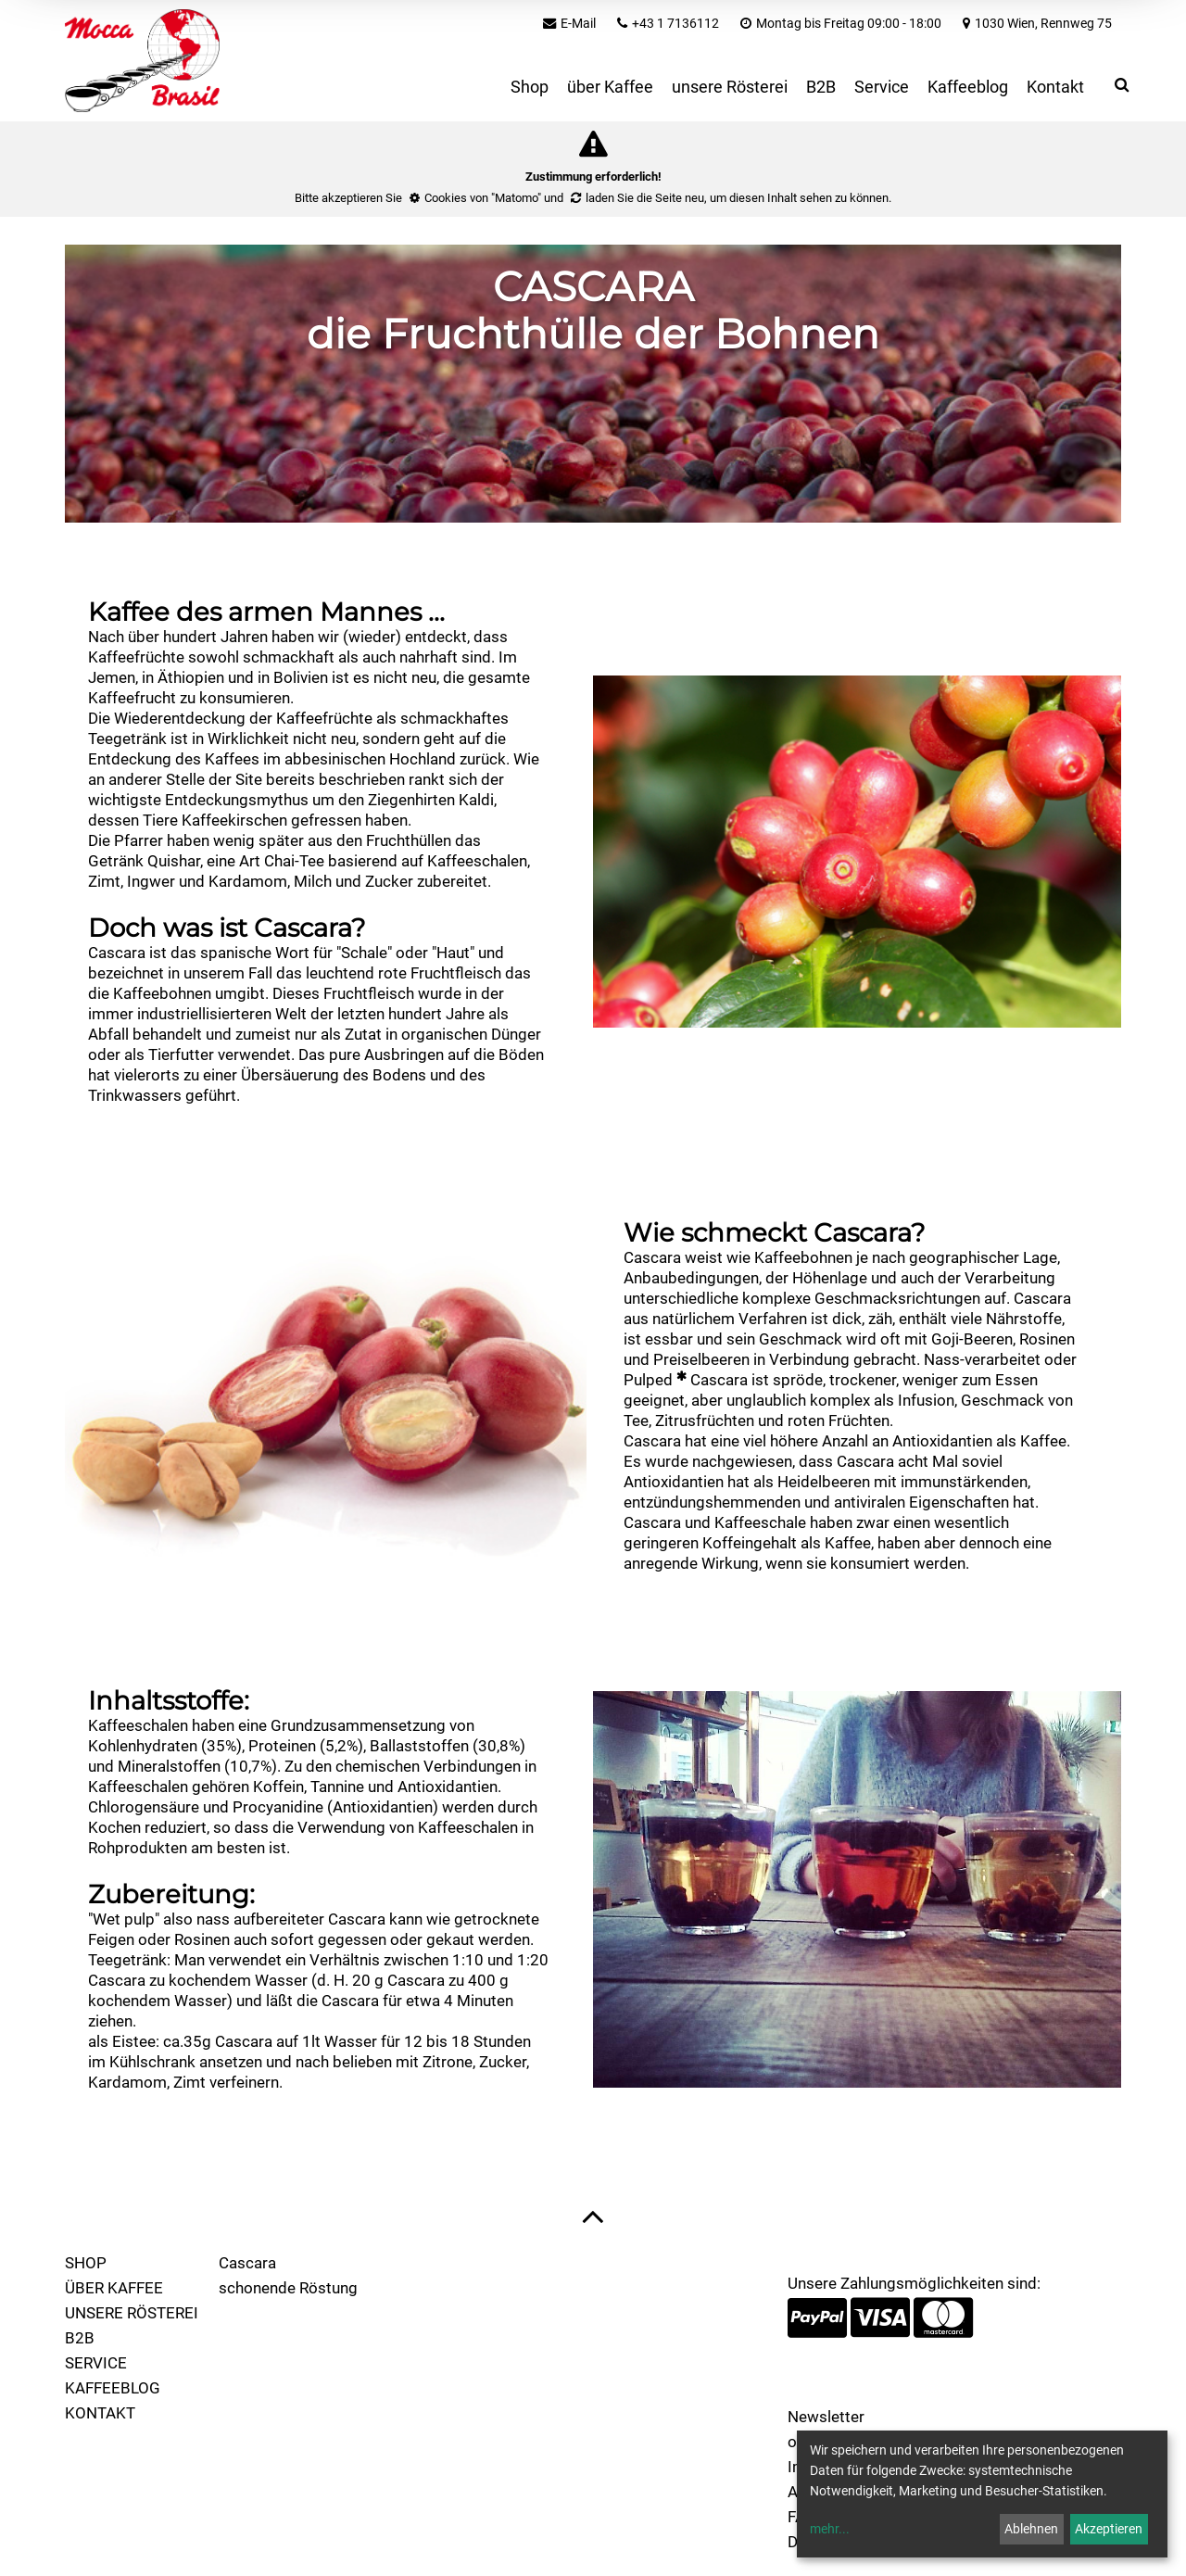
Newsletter (826, 2417)
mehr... (830, 2528)
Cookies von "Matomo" (482, 198)
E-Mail (578, 23)
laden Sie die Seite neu (645, 198)
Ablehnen (1031, 2528)
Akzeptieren (1108, 2528)
